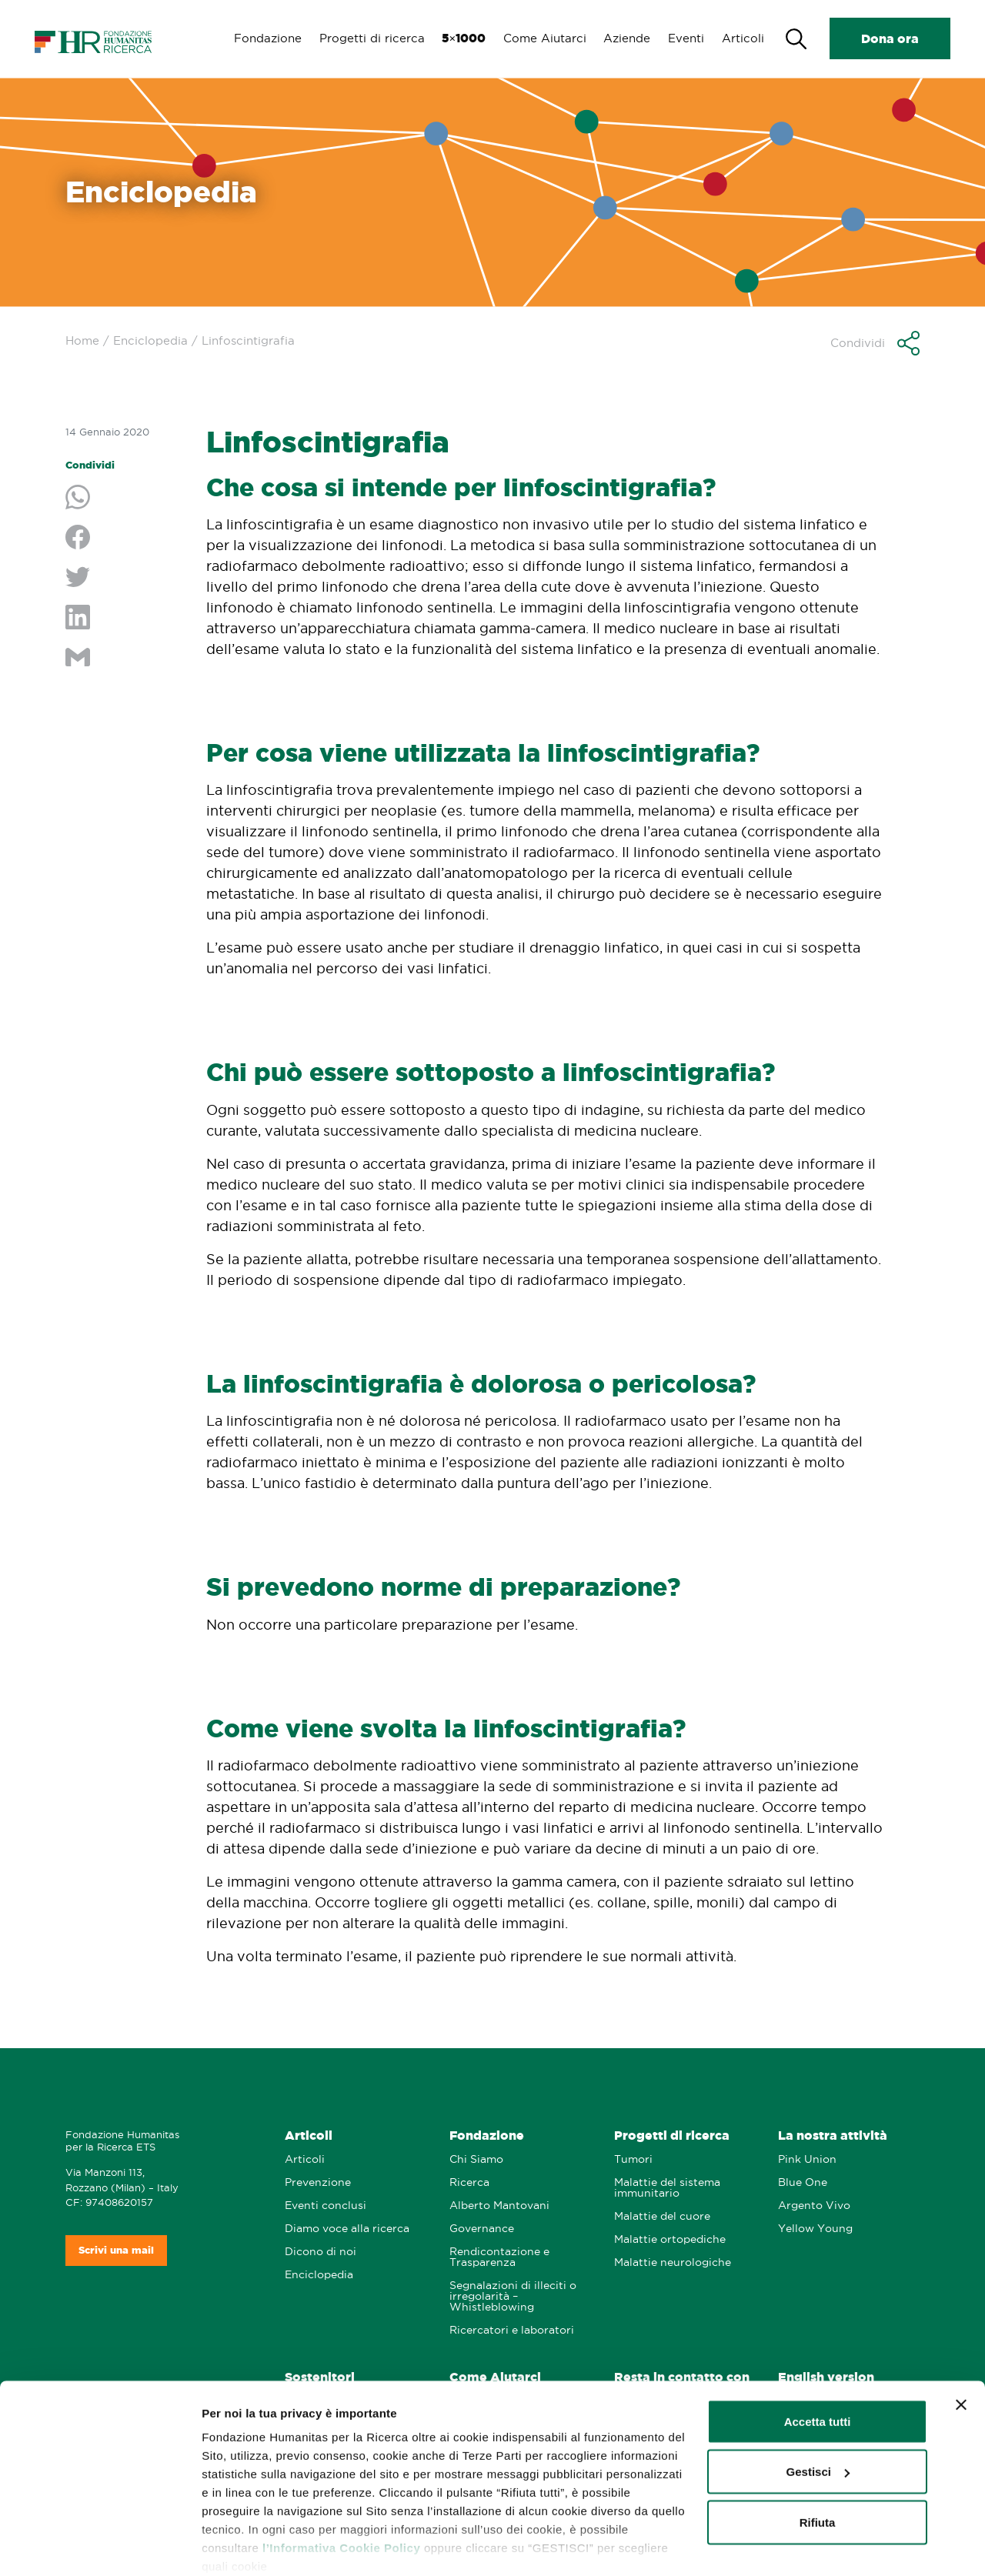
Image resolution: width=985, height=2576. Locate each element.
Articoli (742, 38)
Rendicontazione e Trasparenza (499, 2257)
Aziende (624, 38)
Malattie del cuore (662, 2216)
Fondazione (261, 38)
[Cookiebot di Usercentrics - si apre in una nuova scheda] (99, 2546)
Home (82, 340)
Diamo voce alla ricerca (347, 2228)
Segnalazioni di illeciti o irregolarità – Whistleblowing (512, 2296)
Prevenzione (318, 2182)
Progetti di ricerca (366, 38)
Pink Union (807, 2159)
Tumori (633, 2159)
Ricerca (469, 2182)
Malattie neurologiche (672, 2262)
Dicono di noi (320, 2251)
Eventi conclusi (325, 2205)
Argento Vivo (814, 2205)
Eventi (684, 38)
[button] (875, 343)
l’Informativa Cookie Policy (341, 2486)
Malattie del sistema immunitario (667, 2188)
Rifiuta (818, 2461)
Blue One (802, 2182)
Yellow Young (815, 2228)
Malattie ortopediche (670, 2239)
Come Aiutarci (541, 38)
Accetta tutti (817, 2360)
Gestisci (224, 2545)
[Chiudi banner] (961, 2343)
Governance (481, 2228)
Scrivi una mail (116, 2250)
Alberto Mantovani (499, 2205)
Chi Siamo (476, 2159)
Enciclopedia (150, 340)
